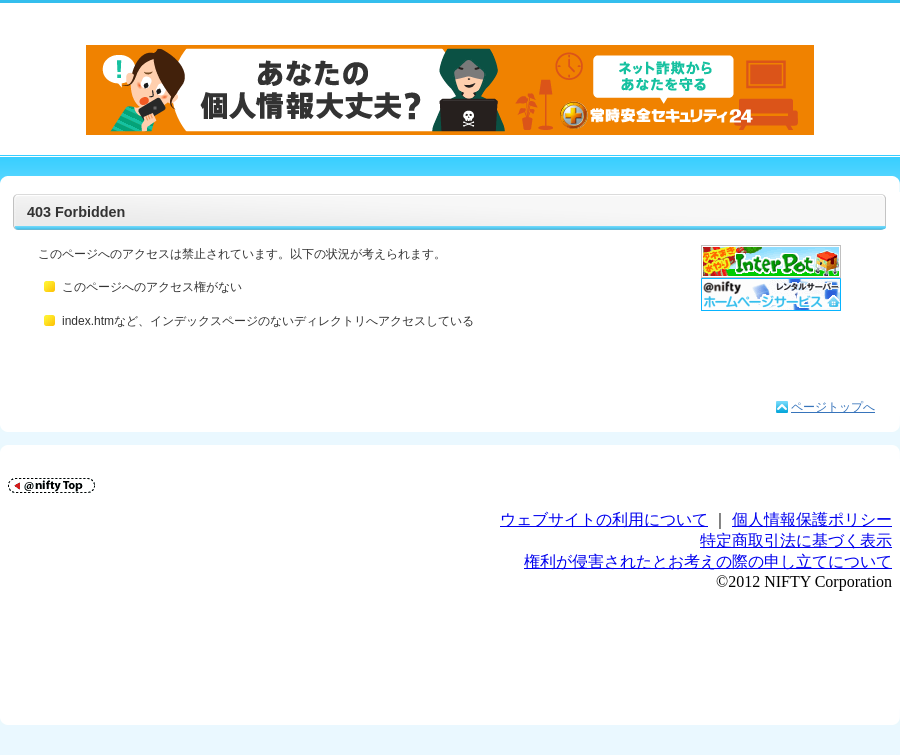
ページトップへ (833, 407)
